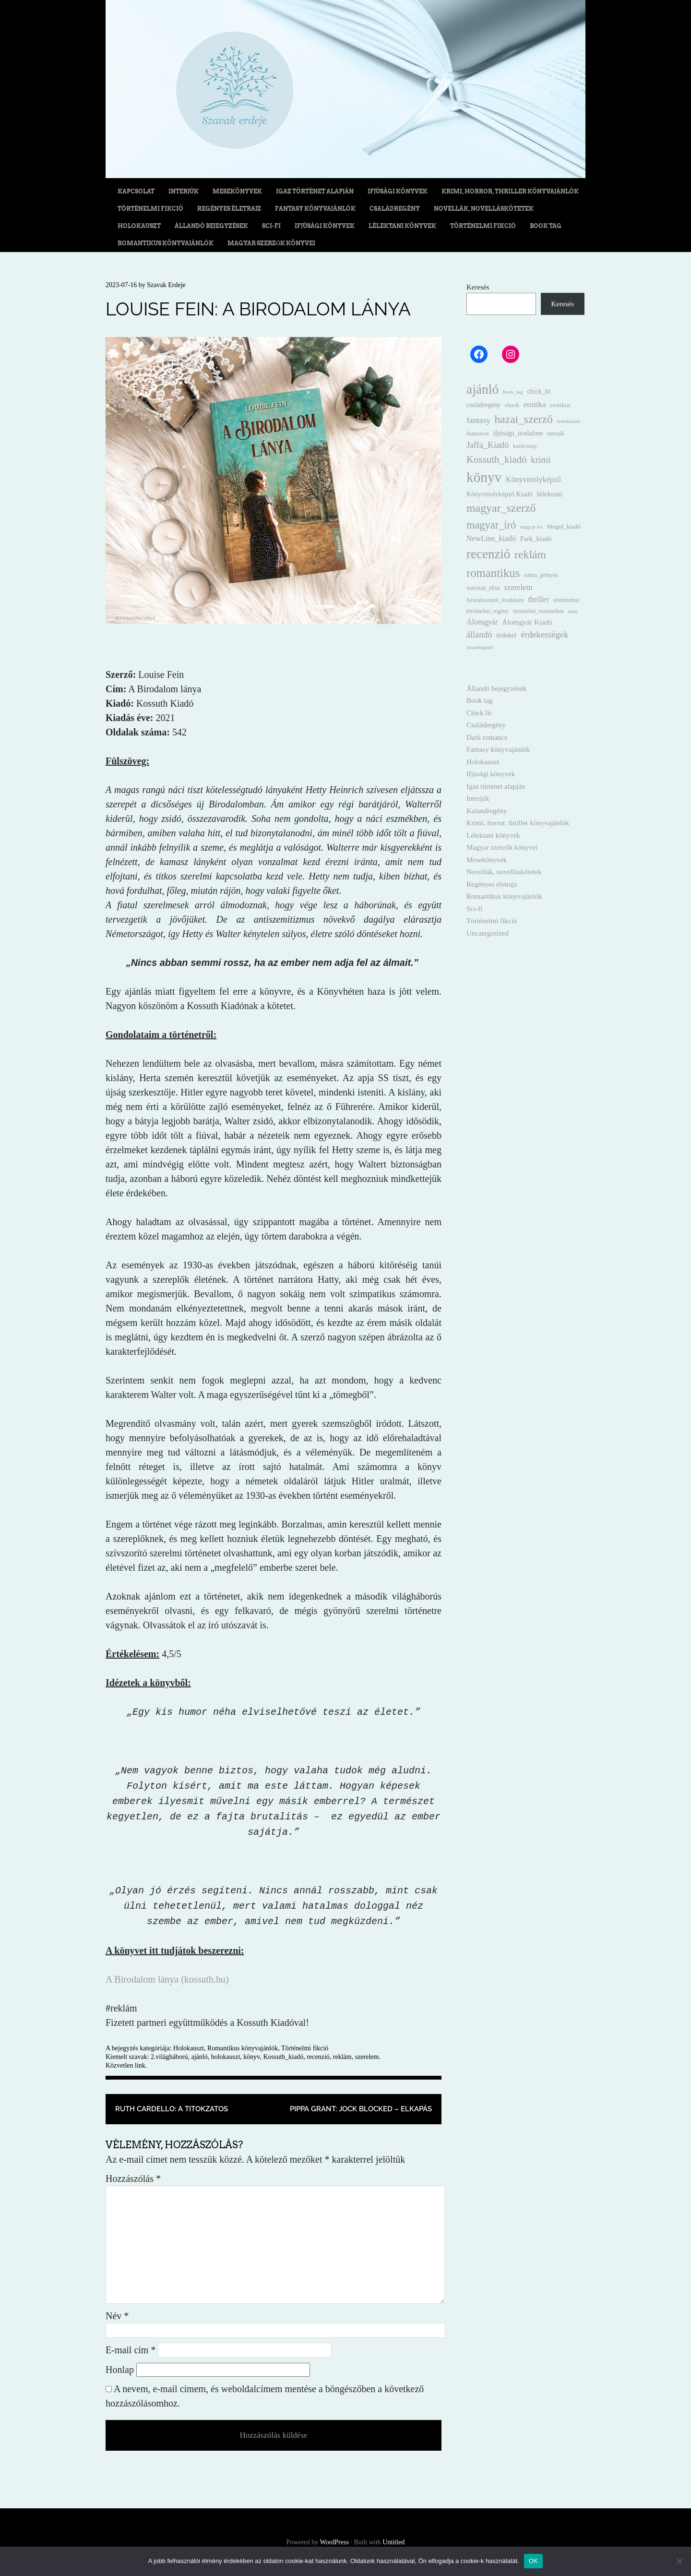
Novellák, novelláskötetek (484, 208)
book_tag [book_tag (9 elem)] (513, 392)
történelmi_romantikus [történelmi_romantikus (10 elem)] (538, 611)
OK (533, 2560)
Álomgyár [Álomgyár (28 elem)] (482, 622)
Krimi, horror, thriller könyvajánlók (510, 191)
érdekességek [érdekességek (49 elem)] (544, 634)
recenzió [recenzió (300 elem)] (488, 554)
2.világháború (169, 2056)
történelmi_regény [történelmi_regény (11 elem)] (487, 611)
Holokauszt (139, 225)
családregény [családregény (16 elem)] (483, 405)
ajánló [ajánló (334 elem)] (482, 389)
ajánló (199, 2056)
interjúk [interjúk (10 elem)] (555, 434)
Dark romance (486, 737)
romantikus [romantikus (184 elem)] (493, 572)
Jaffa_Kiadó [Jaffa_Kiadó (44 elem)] (487, 445)
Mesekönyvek (237, 191)
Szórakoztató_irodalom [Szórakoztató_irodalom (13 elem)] (495, 600)
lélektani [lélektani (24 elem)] (549, 494)
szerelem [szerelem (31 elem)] (518, 587)
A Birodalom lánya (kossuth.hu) (167, 1979)
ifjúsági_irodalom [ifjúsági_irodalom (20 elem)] (518, 433)
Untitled (393, 2542)
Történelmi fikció (150, 208)
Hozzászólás (133, 2178)
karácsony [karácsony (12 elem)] (525, 446)
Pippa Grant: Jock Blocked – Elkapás (361, 2109)
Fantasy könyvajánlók (315, 208)
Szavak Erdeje (166, 285)
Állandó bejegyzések (211, 225)
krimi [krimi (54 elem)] (540, 460)
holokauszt (225, 2056)
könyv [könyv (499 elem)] (483, 477)
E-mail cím (130, 2350)
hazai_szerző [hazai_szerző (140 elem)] (524, 419)
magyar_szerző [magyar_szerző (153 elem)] (501, 508)
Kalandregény (486, 811)
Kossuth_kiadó (283, 2056)
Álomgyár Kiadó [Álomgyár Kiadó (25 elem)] (527, 622)
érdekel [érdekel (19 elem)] (506, 635)
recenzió (318, 2056)
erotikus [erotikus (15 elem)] (560, 405)
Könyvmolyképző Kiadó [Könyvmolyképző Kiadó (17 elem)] (499, 494)
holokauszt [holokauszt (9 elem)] (568, 421)
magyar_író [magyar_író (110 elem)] (491, 525)
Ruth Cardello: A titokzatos (171, 2109)
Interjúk (183, 191)
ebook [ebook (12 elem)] (512, 405)
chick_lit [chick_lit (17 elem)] (538, 391)
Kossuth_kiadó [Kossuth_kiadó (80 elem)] (496, 459)
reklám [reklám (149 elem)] (530, 554)
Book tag (545, 225)
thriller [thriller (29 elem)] (538, 599)
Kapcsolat (136, 191)
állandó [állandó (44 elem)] (479, 634)
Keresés (477, 287)
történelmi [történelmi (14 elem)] (566, 599)
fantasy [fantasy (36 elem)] (478, 420)
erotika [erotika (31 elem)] (535, 404)
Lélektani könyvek (402, 225)
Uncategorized (487, 933)
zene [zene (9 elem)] (573, 611)
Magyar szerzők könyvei (271, 243)
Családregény (394, 208)
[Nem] (679, 2561)
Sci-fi (271, 225)
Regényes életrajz (229, 208)
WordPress (334, 2542)
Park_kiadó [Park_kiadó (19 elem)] (536, 538)
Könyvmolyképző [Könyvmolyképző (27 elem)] (533, 479)
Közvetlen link (125, 2065)
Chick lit (478, 713)
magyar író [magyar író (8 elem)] (531, 527)
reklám (342, 2056)
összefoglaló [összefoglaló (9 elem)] (479, 647)
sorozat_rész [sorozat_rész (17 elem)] (483, 587)
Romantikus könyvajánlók (166, 243)
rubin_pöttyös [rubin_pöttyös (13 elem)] (541, 575)
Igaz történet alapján (315, 191)
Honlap (120, 2369)
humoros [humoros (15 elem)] (477, 433)
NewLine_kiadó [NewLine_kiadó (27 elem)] (491, 538)
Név (117, 2316)
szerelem (367, 2056)
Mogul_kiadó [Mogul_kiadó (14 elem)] (564, 526)
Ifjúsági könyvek (398, 191)
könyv (251, 2056)
